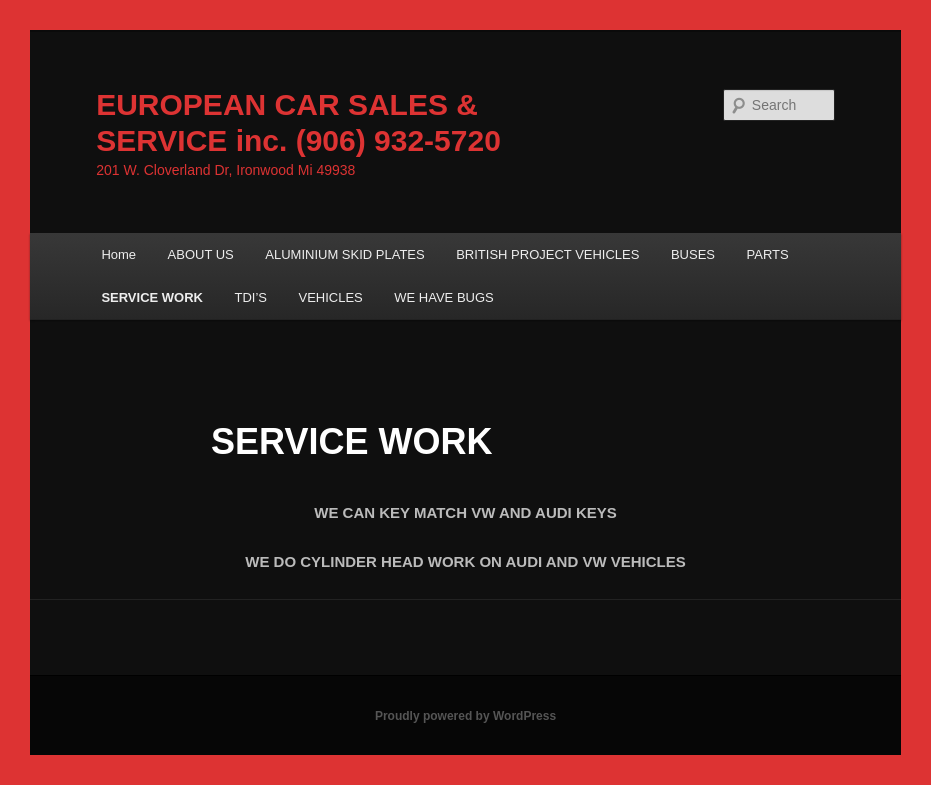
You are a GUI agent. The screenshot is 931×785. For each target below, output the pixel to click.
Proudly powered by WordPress (465, 716)
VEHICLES (330, 297)
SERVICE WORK (152, 297)
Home (118, 254)
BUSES (693, 254)
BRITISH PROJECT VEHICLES (547, 254)
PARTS (768, 254)
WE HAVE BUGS (443, 297)
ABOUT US (201, 254)
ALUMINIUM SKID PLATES (344, 254)
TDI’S (250, 297)
